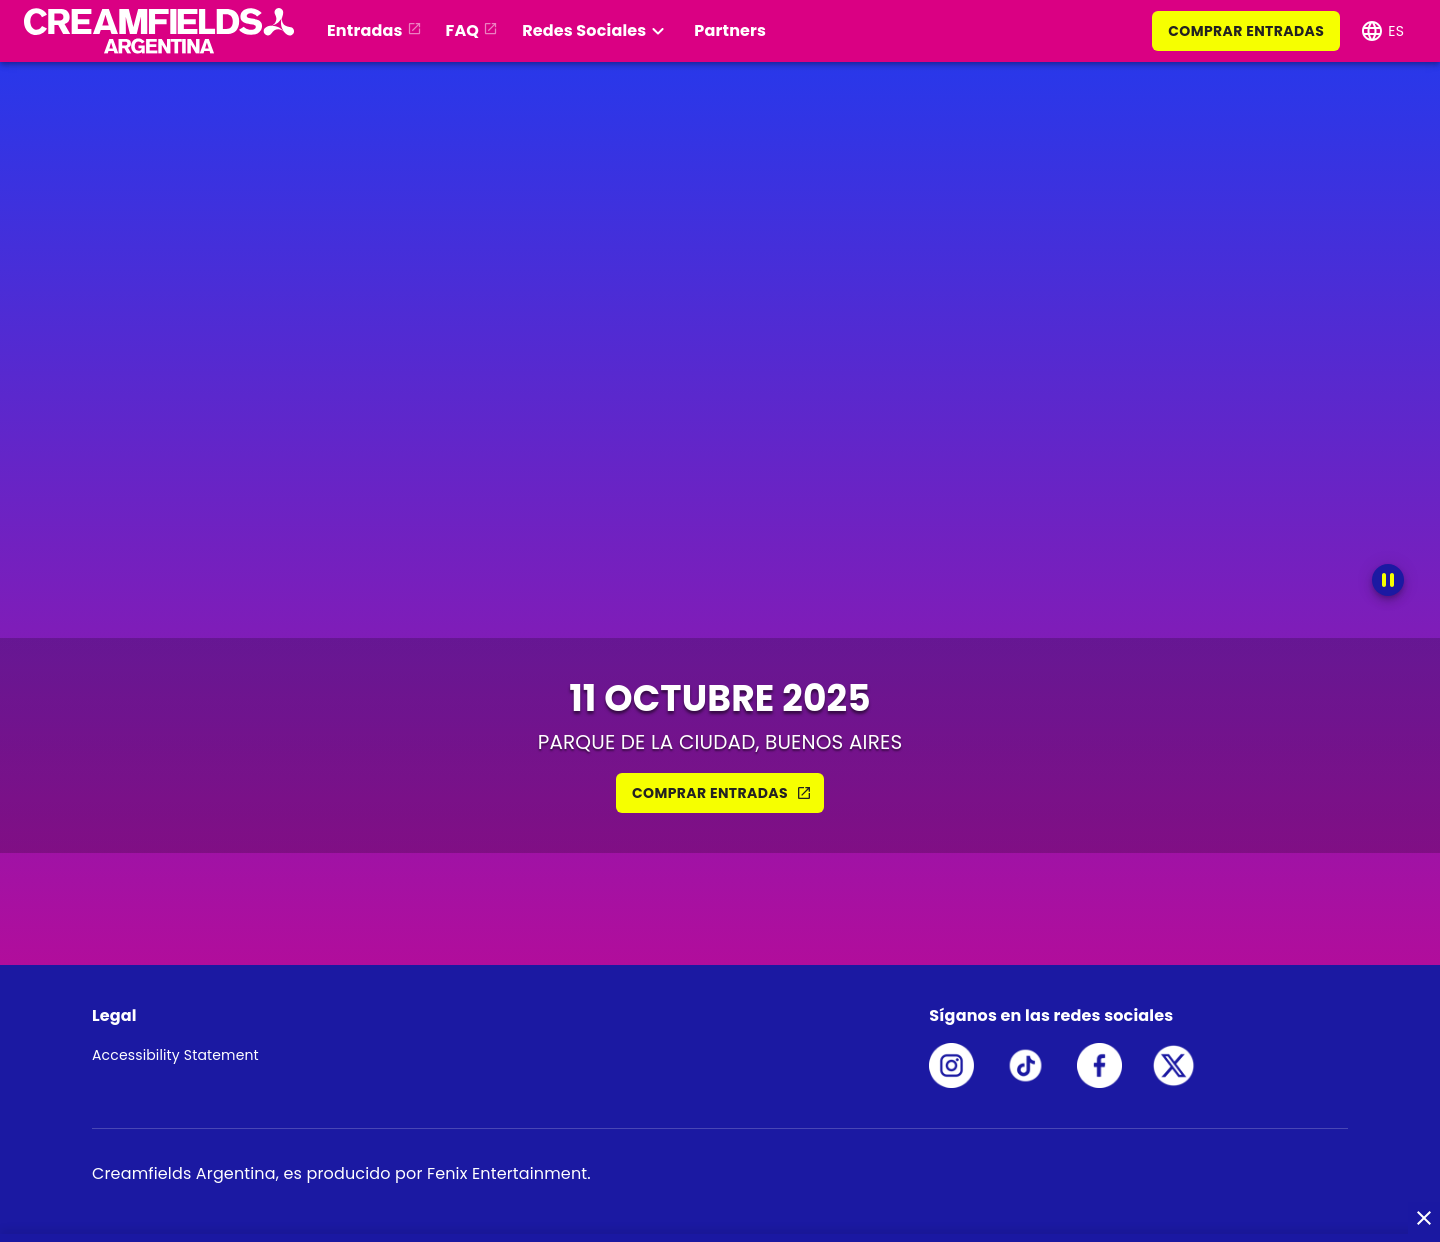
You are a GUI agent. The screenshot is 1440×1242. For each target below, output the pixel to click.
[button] (155, 31)
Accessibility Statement (175, 1055)
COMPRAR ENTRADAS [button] (722, 793)
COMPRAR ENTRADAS (1246, 31)
